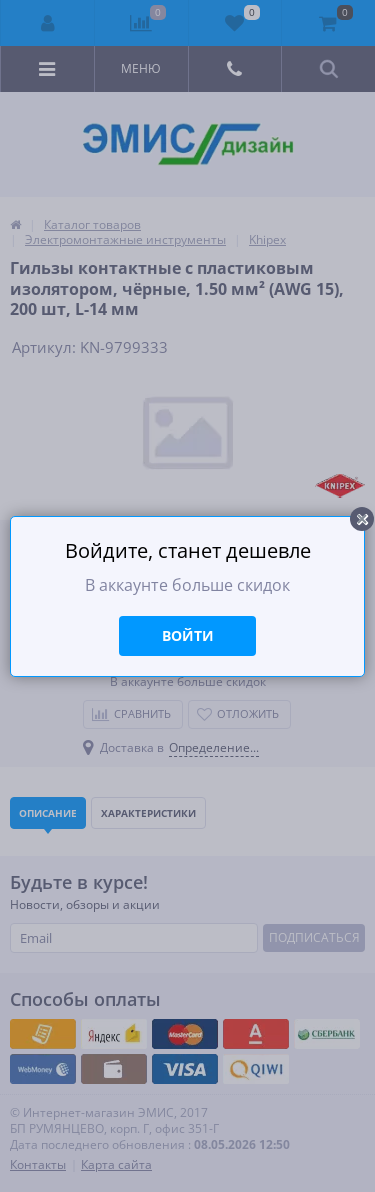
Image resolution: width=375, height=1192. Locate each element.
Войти (188, 635)
